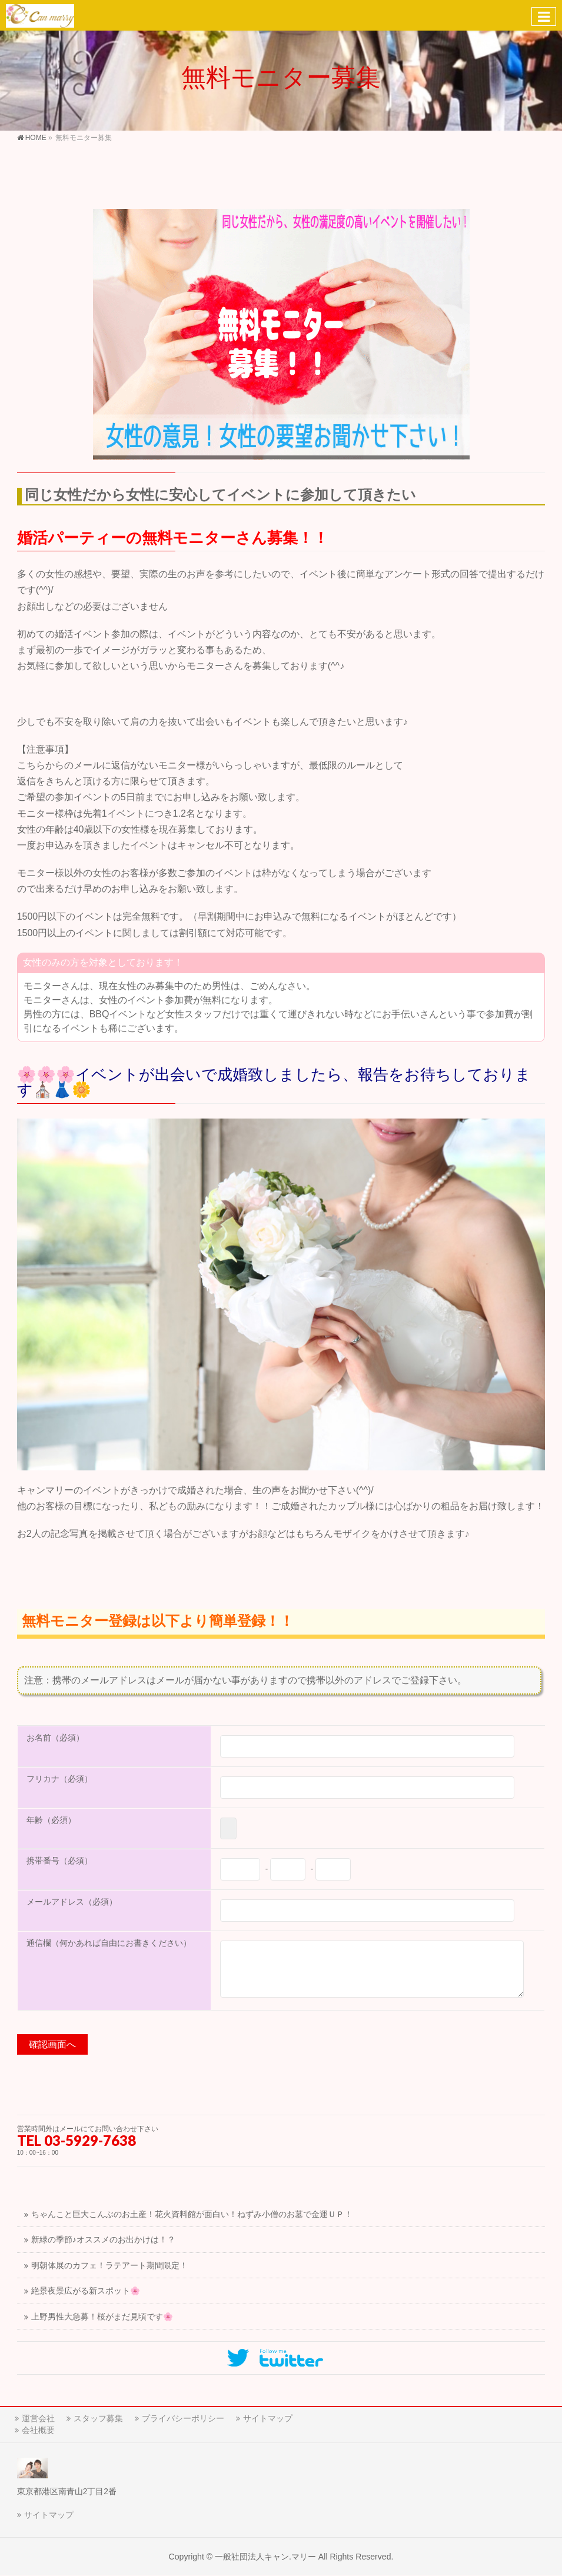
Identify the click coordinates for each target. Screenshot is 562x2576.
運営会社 (38, 2418)
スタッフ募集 (98, 2418)
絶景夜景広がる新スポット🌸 (85, 2291)
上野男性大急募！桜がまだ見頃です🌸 (102, 2316)
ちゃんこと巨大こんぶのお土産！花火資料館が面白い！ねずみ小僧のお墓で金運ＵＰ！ (192, 2214)
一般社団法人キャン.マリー (265, 2556)
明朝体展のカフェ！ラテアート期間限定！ (109, 2265)
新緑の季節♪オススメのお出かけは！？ (103, 2239)
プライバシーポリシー (183, 2418)
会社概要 (38, 2430)
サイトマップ (267, 2418)
